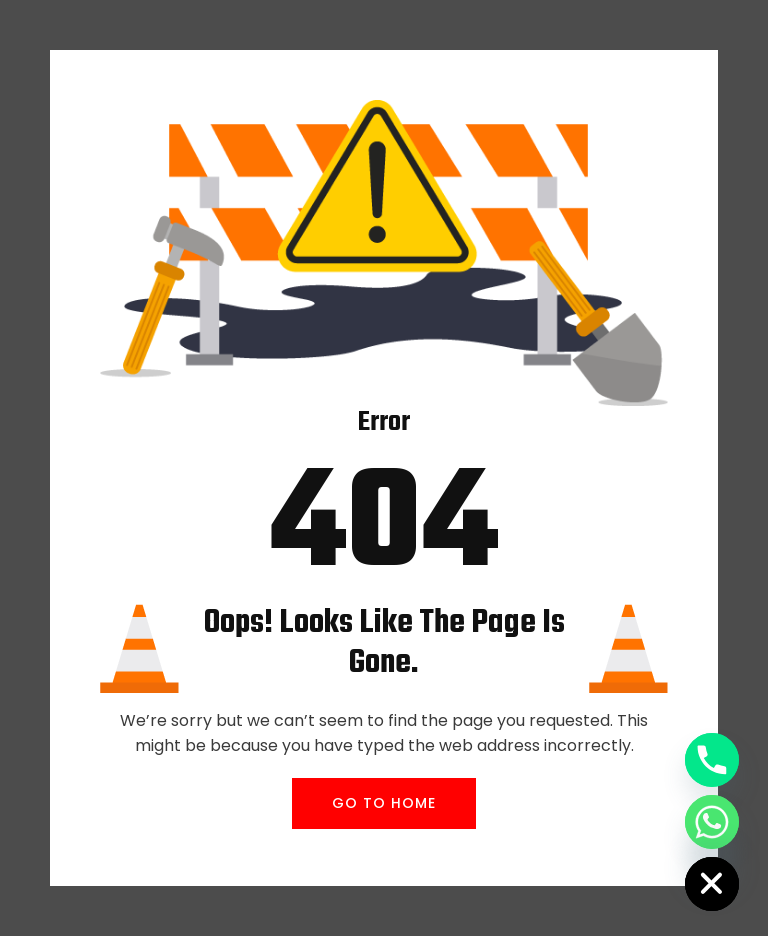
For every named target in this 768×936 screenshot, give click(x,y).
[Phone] (712, 760)
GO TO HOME (384, 803)
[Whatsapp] (712, 822)
